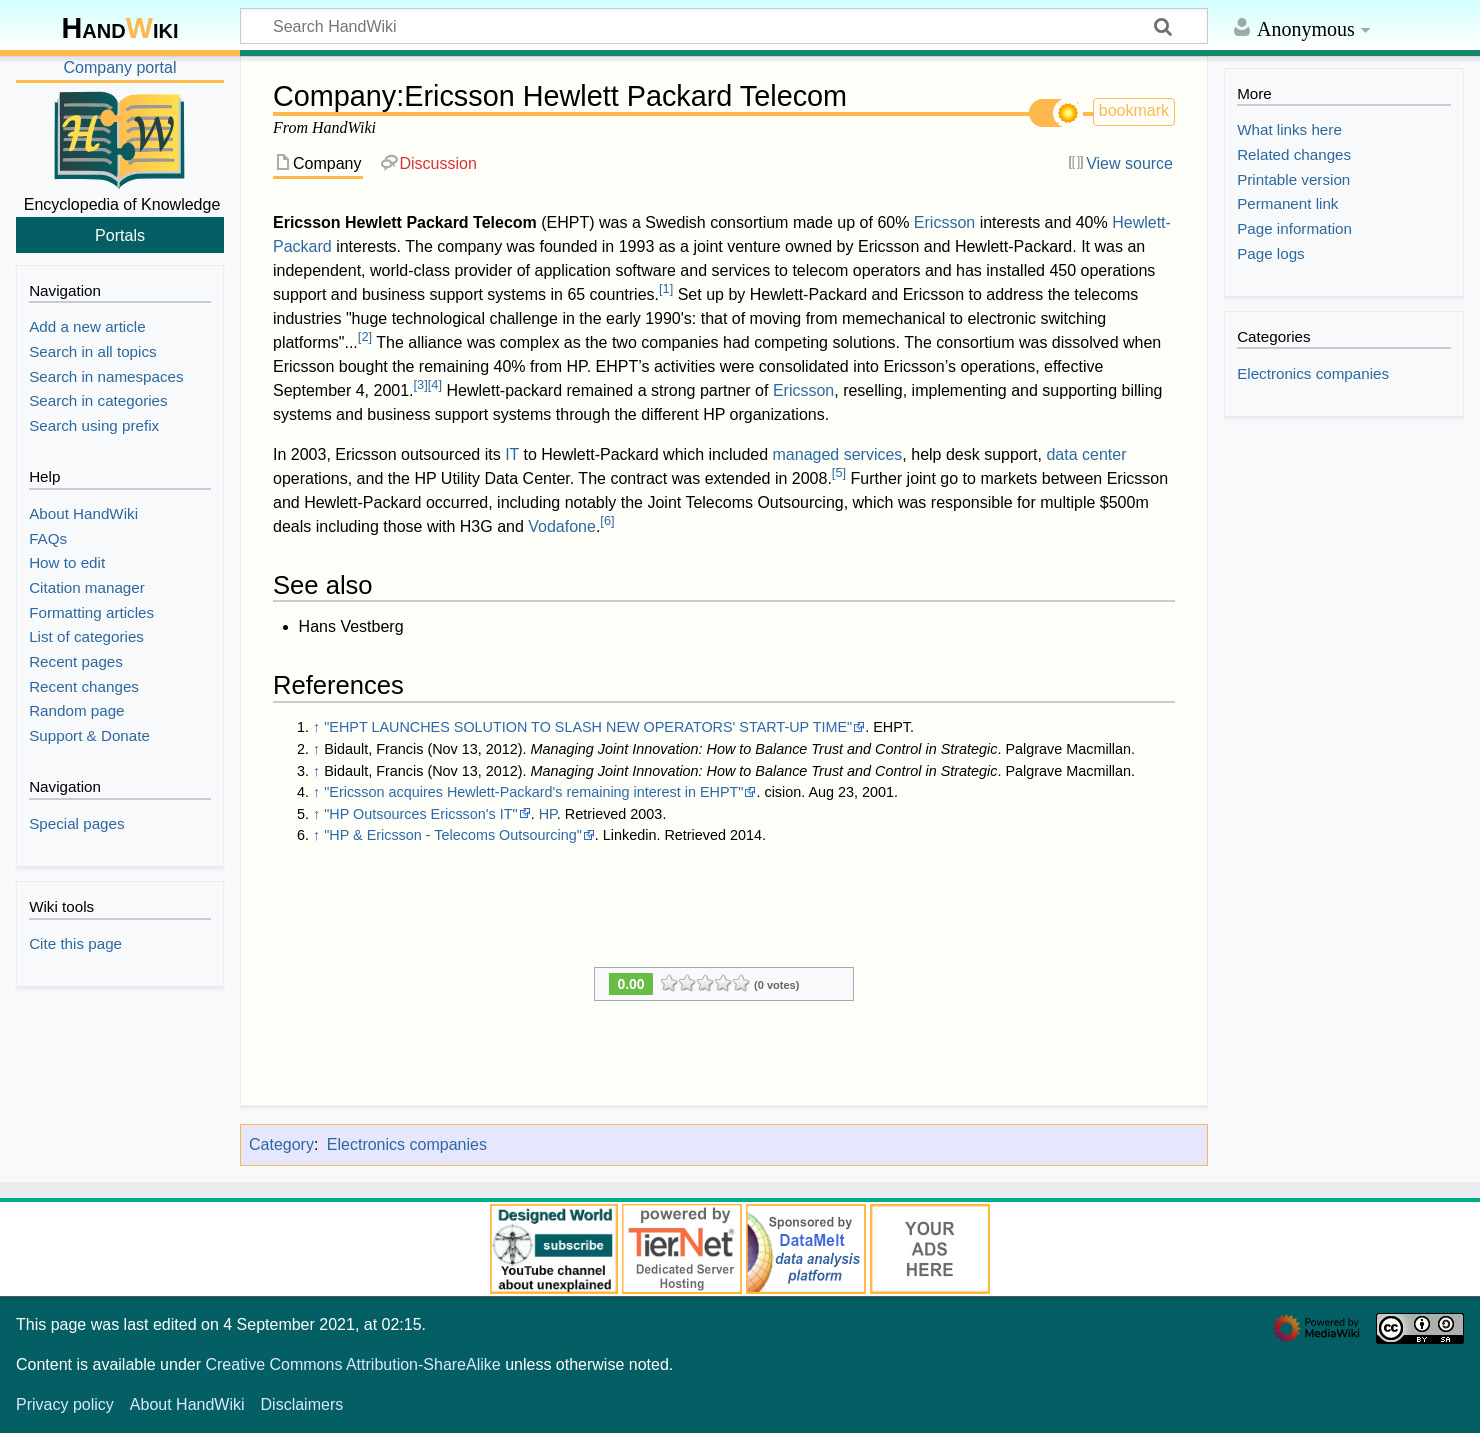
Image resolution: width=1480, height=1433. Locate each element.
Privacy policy (65, 1404)
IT (512, 454)
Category (281, 1144)
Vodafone (562, 526)
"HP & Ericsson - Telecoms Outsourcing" (453, 835)
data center (1086, 454)
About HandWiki (187, 1404)
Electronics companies (407, 1144)
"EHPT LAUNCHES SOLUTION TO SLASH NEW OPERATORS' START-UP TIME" (588, 727)
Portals (120, 235)
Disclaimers (302, 1404)
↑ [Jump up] (316, 727)
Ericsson (944, 222)
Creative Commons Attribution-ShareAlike (352, 1364)
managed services (838, 454)
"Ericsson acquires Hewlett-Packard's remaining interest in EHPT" (533, 792)
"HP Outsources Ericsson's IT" (420, 814)
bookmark (1134, 110)
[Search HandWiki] (724, 26)
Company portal (120, 67)
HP (548, 814)
